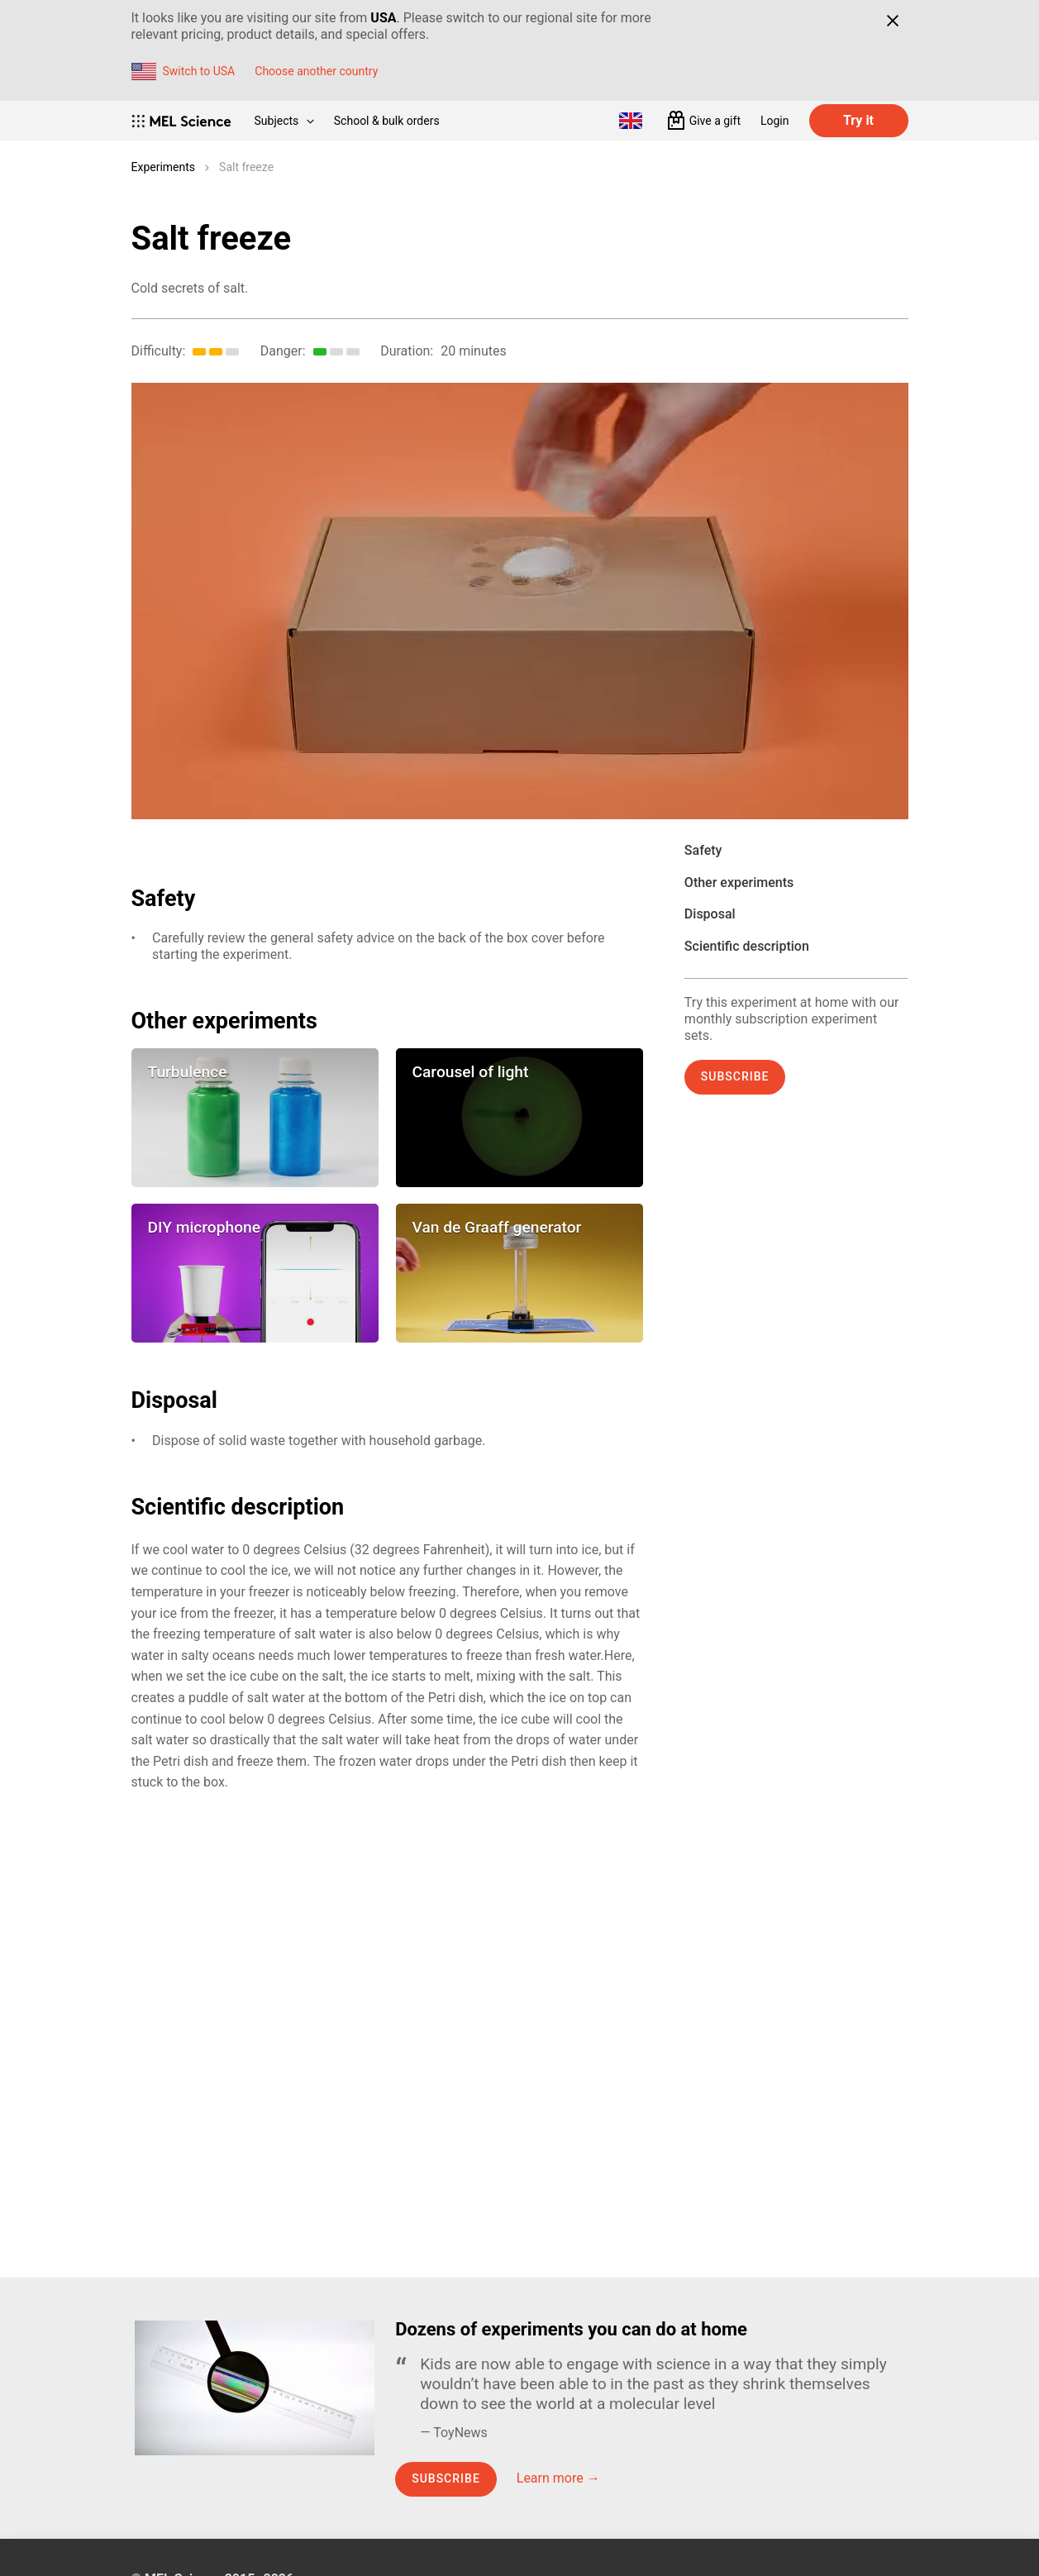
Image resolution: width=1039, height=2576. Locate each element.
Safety (703, 850)
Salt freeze (246, 167)
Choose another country (316, 71)
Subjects (284, 120)
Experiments (163, 167)
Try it (858, 120)
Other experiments (739, 882)
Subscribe (735, 1076)
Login (774, 120)
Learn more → (558, 2478)
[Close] (893, 20)
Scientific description (746, 946)
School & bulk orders (387, 120)
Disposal (710, 914)
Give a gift (715, 120)
